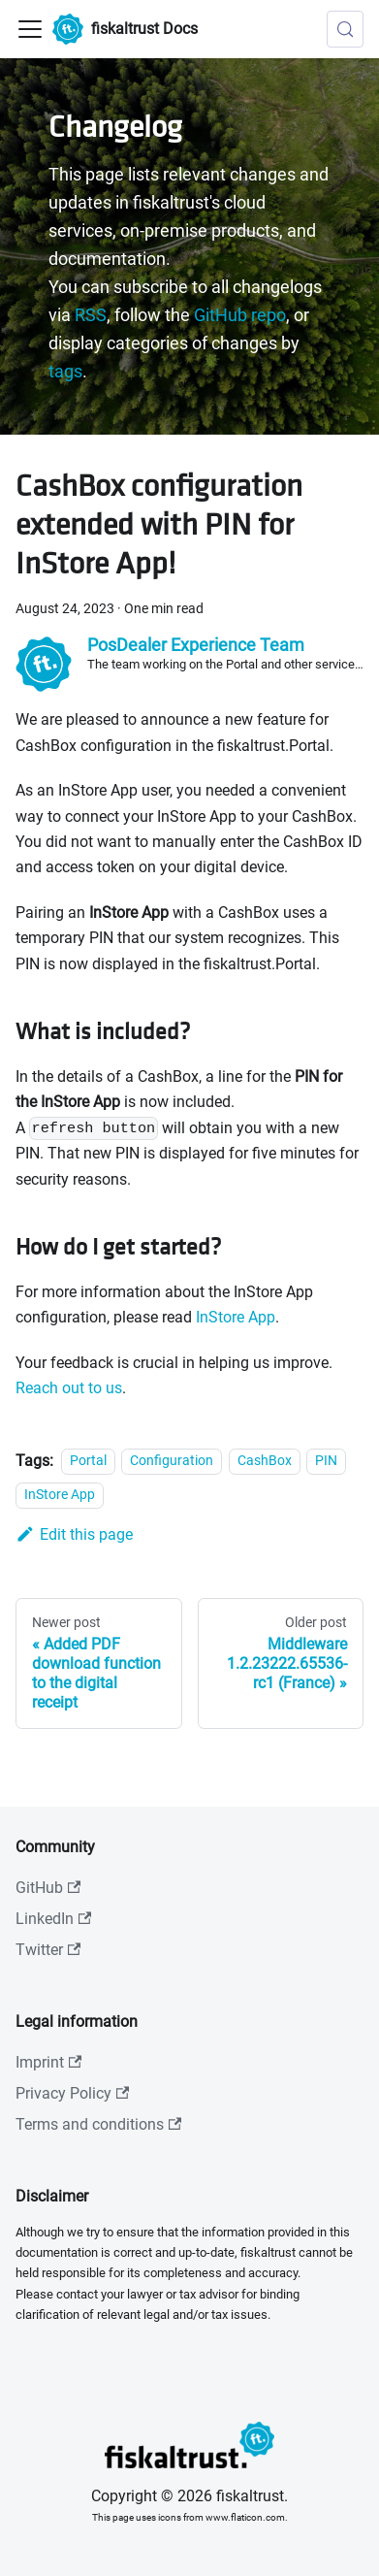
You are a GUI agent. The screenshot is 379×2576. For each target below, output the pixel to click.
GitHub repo (240, 315)
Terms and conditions (98, 2124)
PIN (326, 1461)
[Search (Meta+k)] (345, 29)
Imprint (48, 2062)
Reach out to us (69, 1388)
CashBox (264, 1461)
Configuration (171, 1461)
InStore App (235, 1317)
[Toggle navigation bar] (30, 29)
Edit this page (74, 1534)
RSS (91, 315)
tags (65, 371)
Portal (88, 1461)
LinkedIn (53, 1918)
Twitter (48, 1949)
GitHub (48, 1887)
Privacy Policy (72, 2093)
